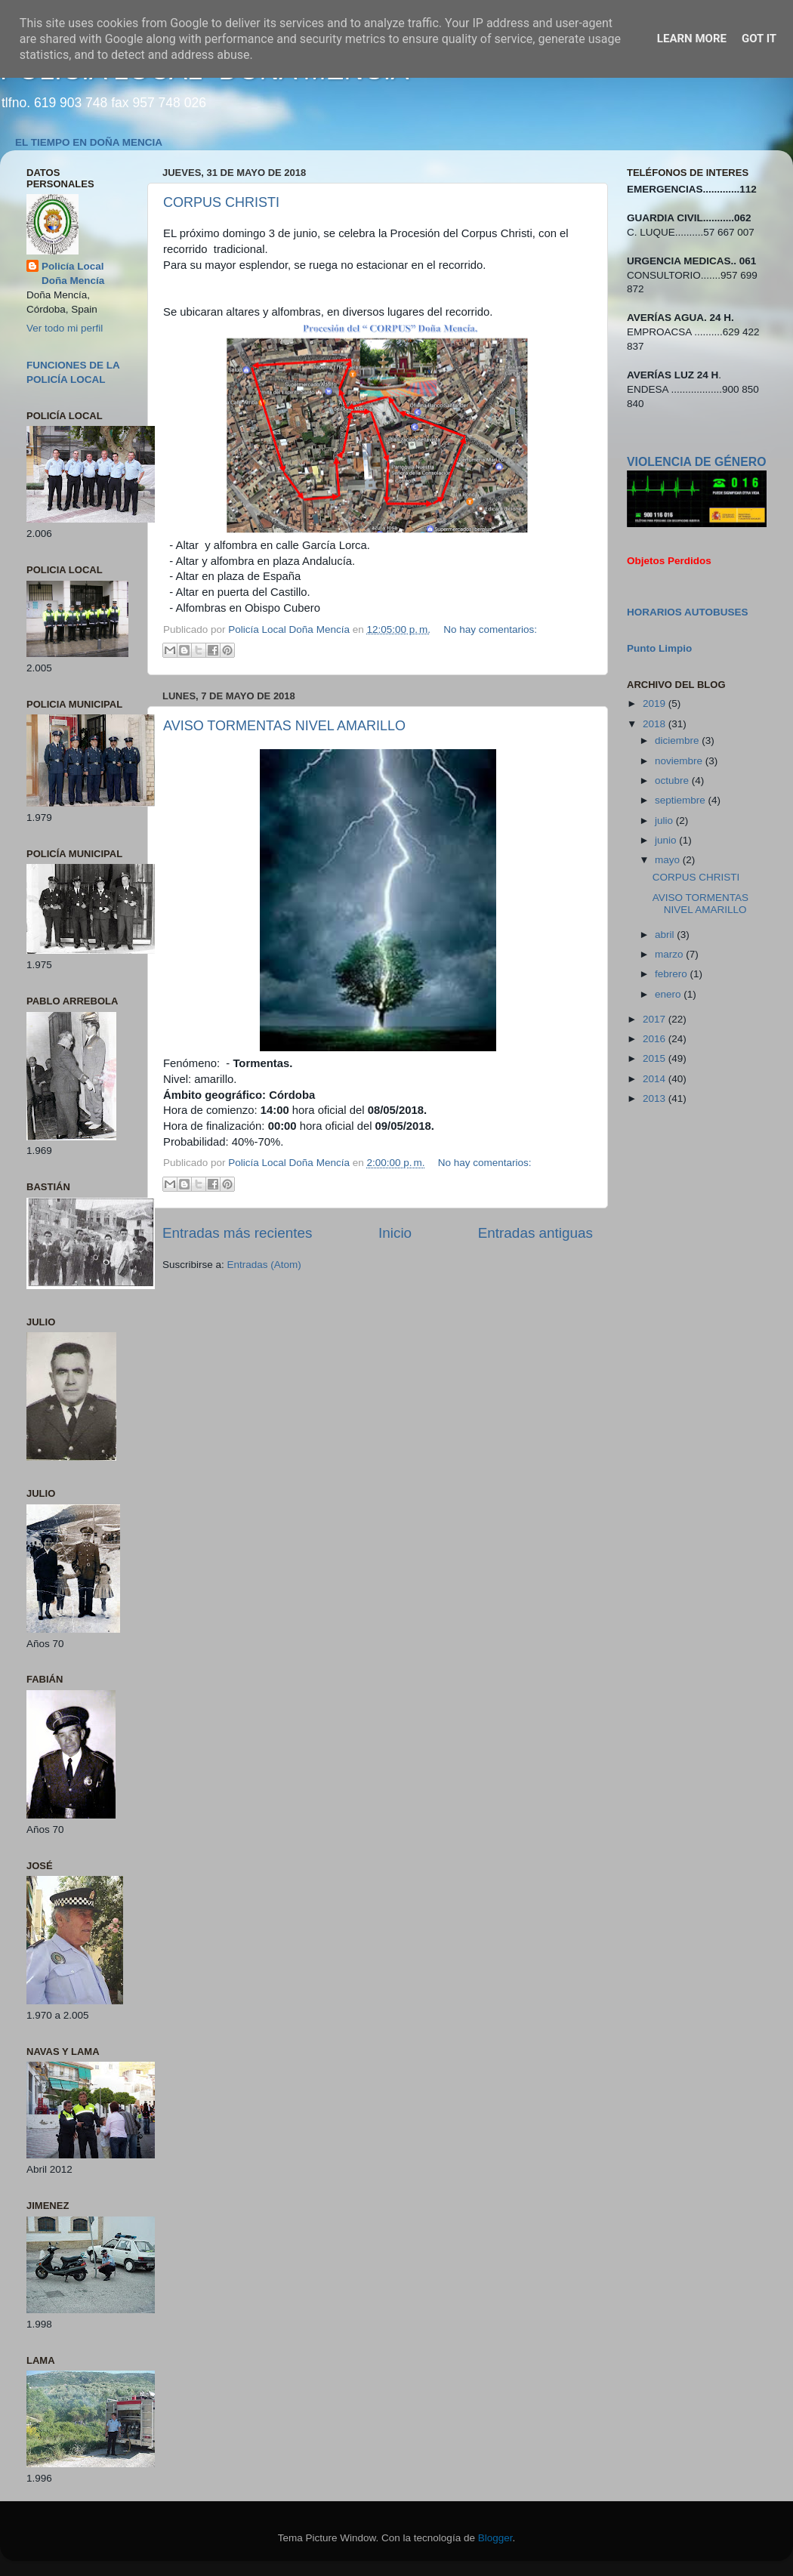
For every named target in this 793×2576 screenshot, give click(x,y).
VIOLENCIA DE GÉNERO (696, 461)
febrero (672, 973)
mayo (669, 859)
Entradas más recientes (237, 1233)
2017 (655, 1019)
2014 (655, 1078)
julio (665, 820)
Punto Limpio (659, 648)
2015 (655, 1058)
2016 (655, 1038)
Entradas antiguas (535, 1233)
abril (666, 934)
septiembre (681, 800)
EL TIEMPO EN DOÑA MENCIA (88, 142)
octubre (673, 780)
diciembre (678, 740)
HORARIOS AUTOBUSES (687, 612)
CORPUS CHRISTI (221, 202)
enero (669, 994)
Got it (759, 38)
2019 (655, 703)
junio (667, 840)
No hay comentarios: (490, 629)
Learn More (692, 38)
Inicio (395, 1233)
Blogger (495, 2538)
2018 (655, 724)
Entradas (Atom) (264, 1264)
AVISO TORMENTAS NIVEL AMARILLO (284, 725)
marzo (670, 954)
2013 (655, 1098)
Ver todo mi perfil (64, 328)
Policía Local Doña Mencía (73, 273)
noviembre (680, 761)
